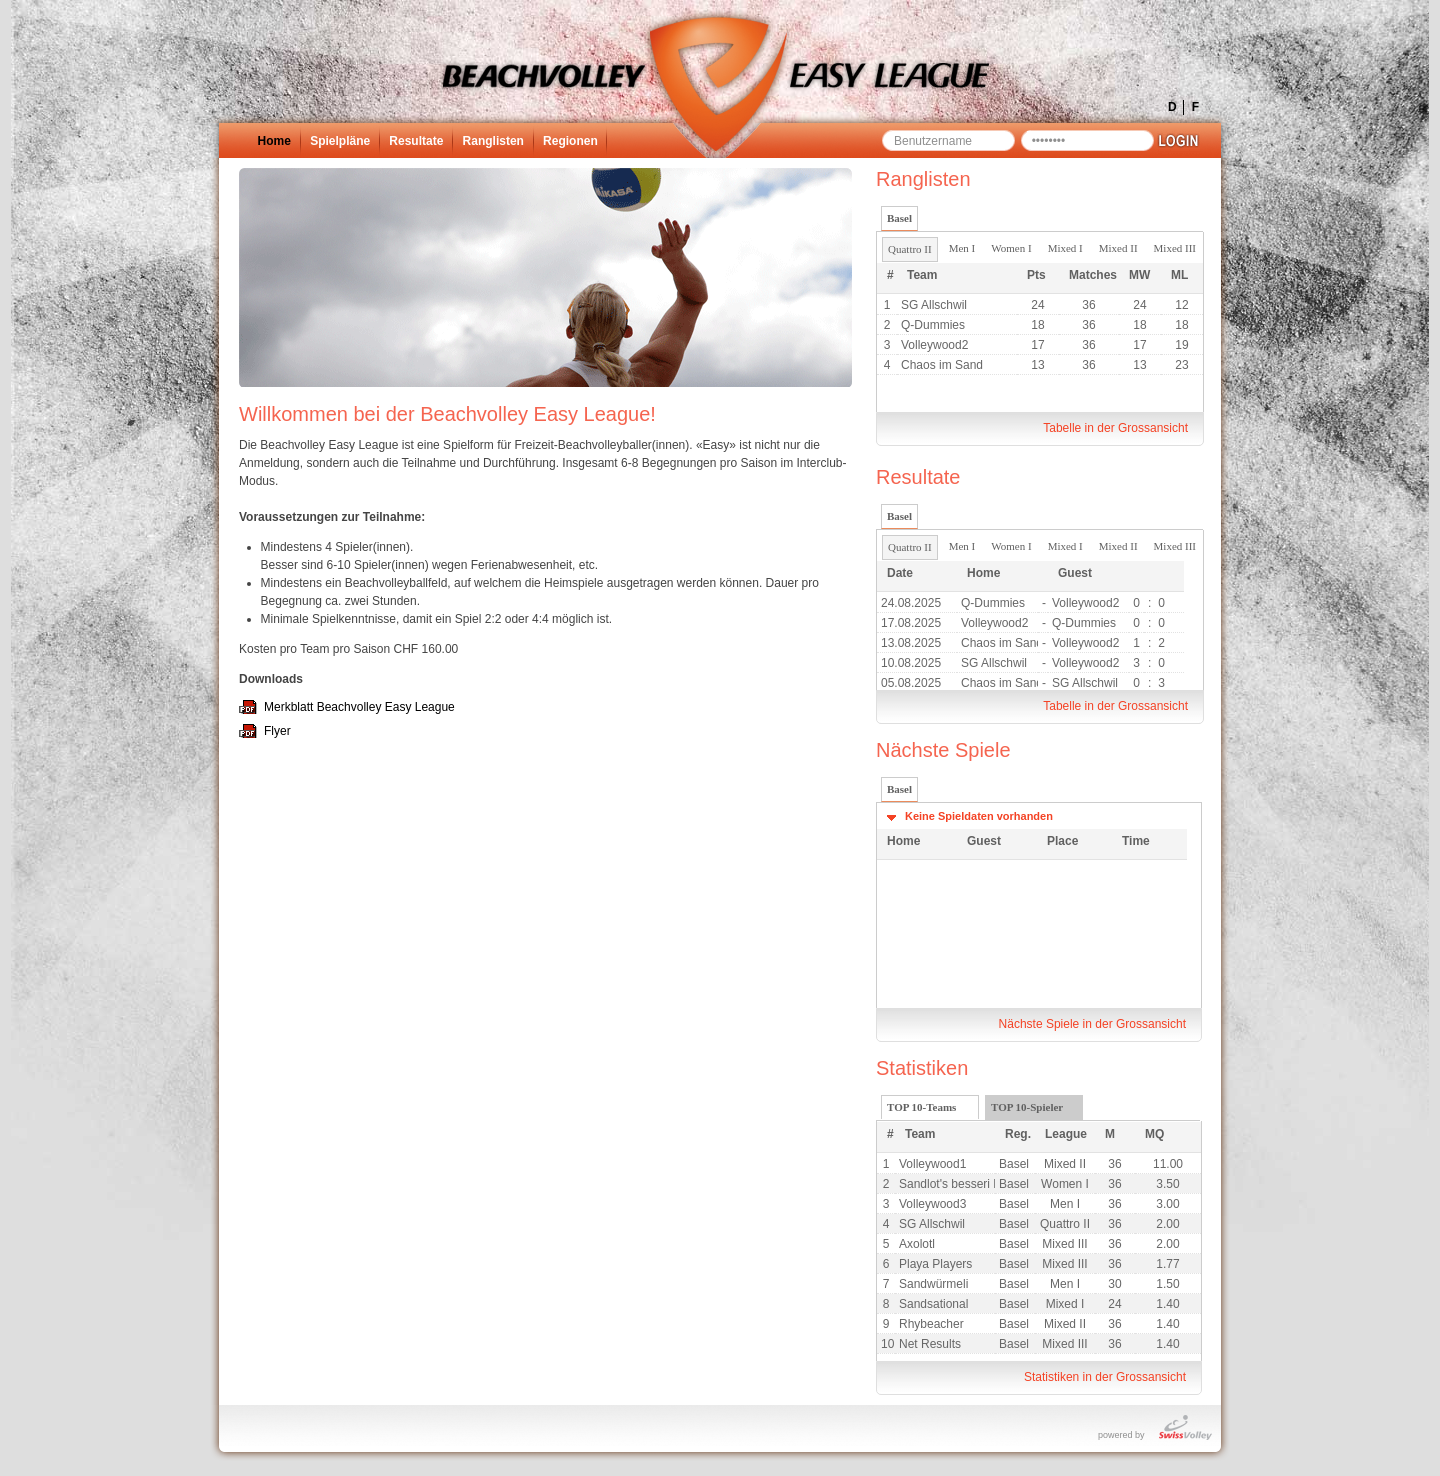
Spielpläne (340, 141)
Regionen (570, 141)
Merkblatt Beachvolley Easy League (359, 707)
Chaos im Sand (942, 365)
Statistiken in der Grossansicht (1105, 1377)
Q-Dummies (933, 325)
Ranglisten (493, 141)
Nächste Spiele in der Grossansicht (1092, 1024)
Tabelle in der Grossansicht (1115, 428)
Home (274, 141)
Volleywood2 (934, 345)
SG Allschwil (934, 305)
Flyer (277, 731)
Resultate (416, 141)
